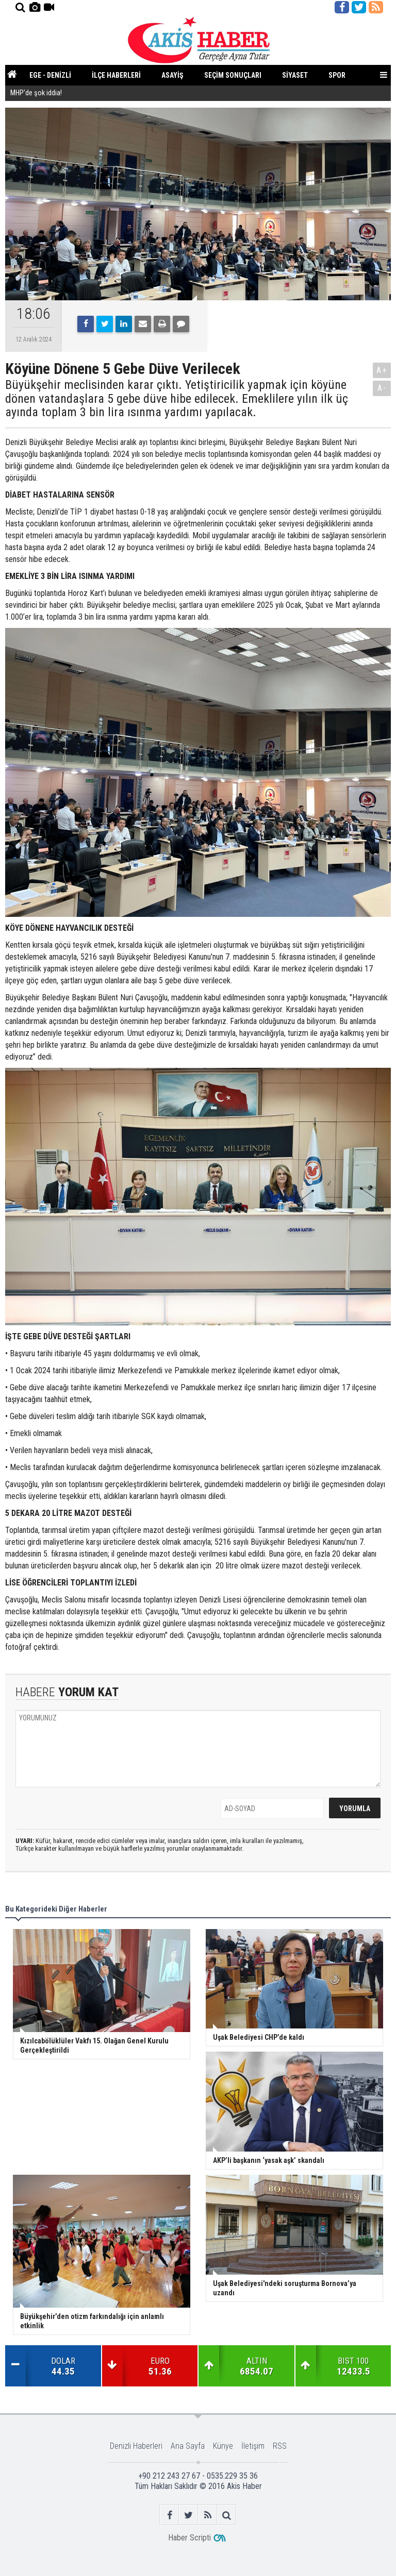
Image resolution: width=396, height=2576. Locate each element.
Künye (223, 2446)
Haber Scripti (189, 2538)
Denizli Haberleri (136, 2446)
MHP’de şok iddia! (36, 94)
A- (382, 388)
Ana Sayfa (188, 2446)
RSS (280, 2446)
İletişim (253, 2446)
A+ (381, 370)
